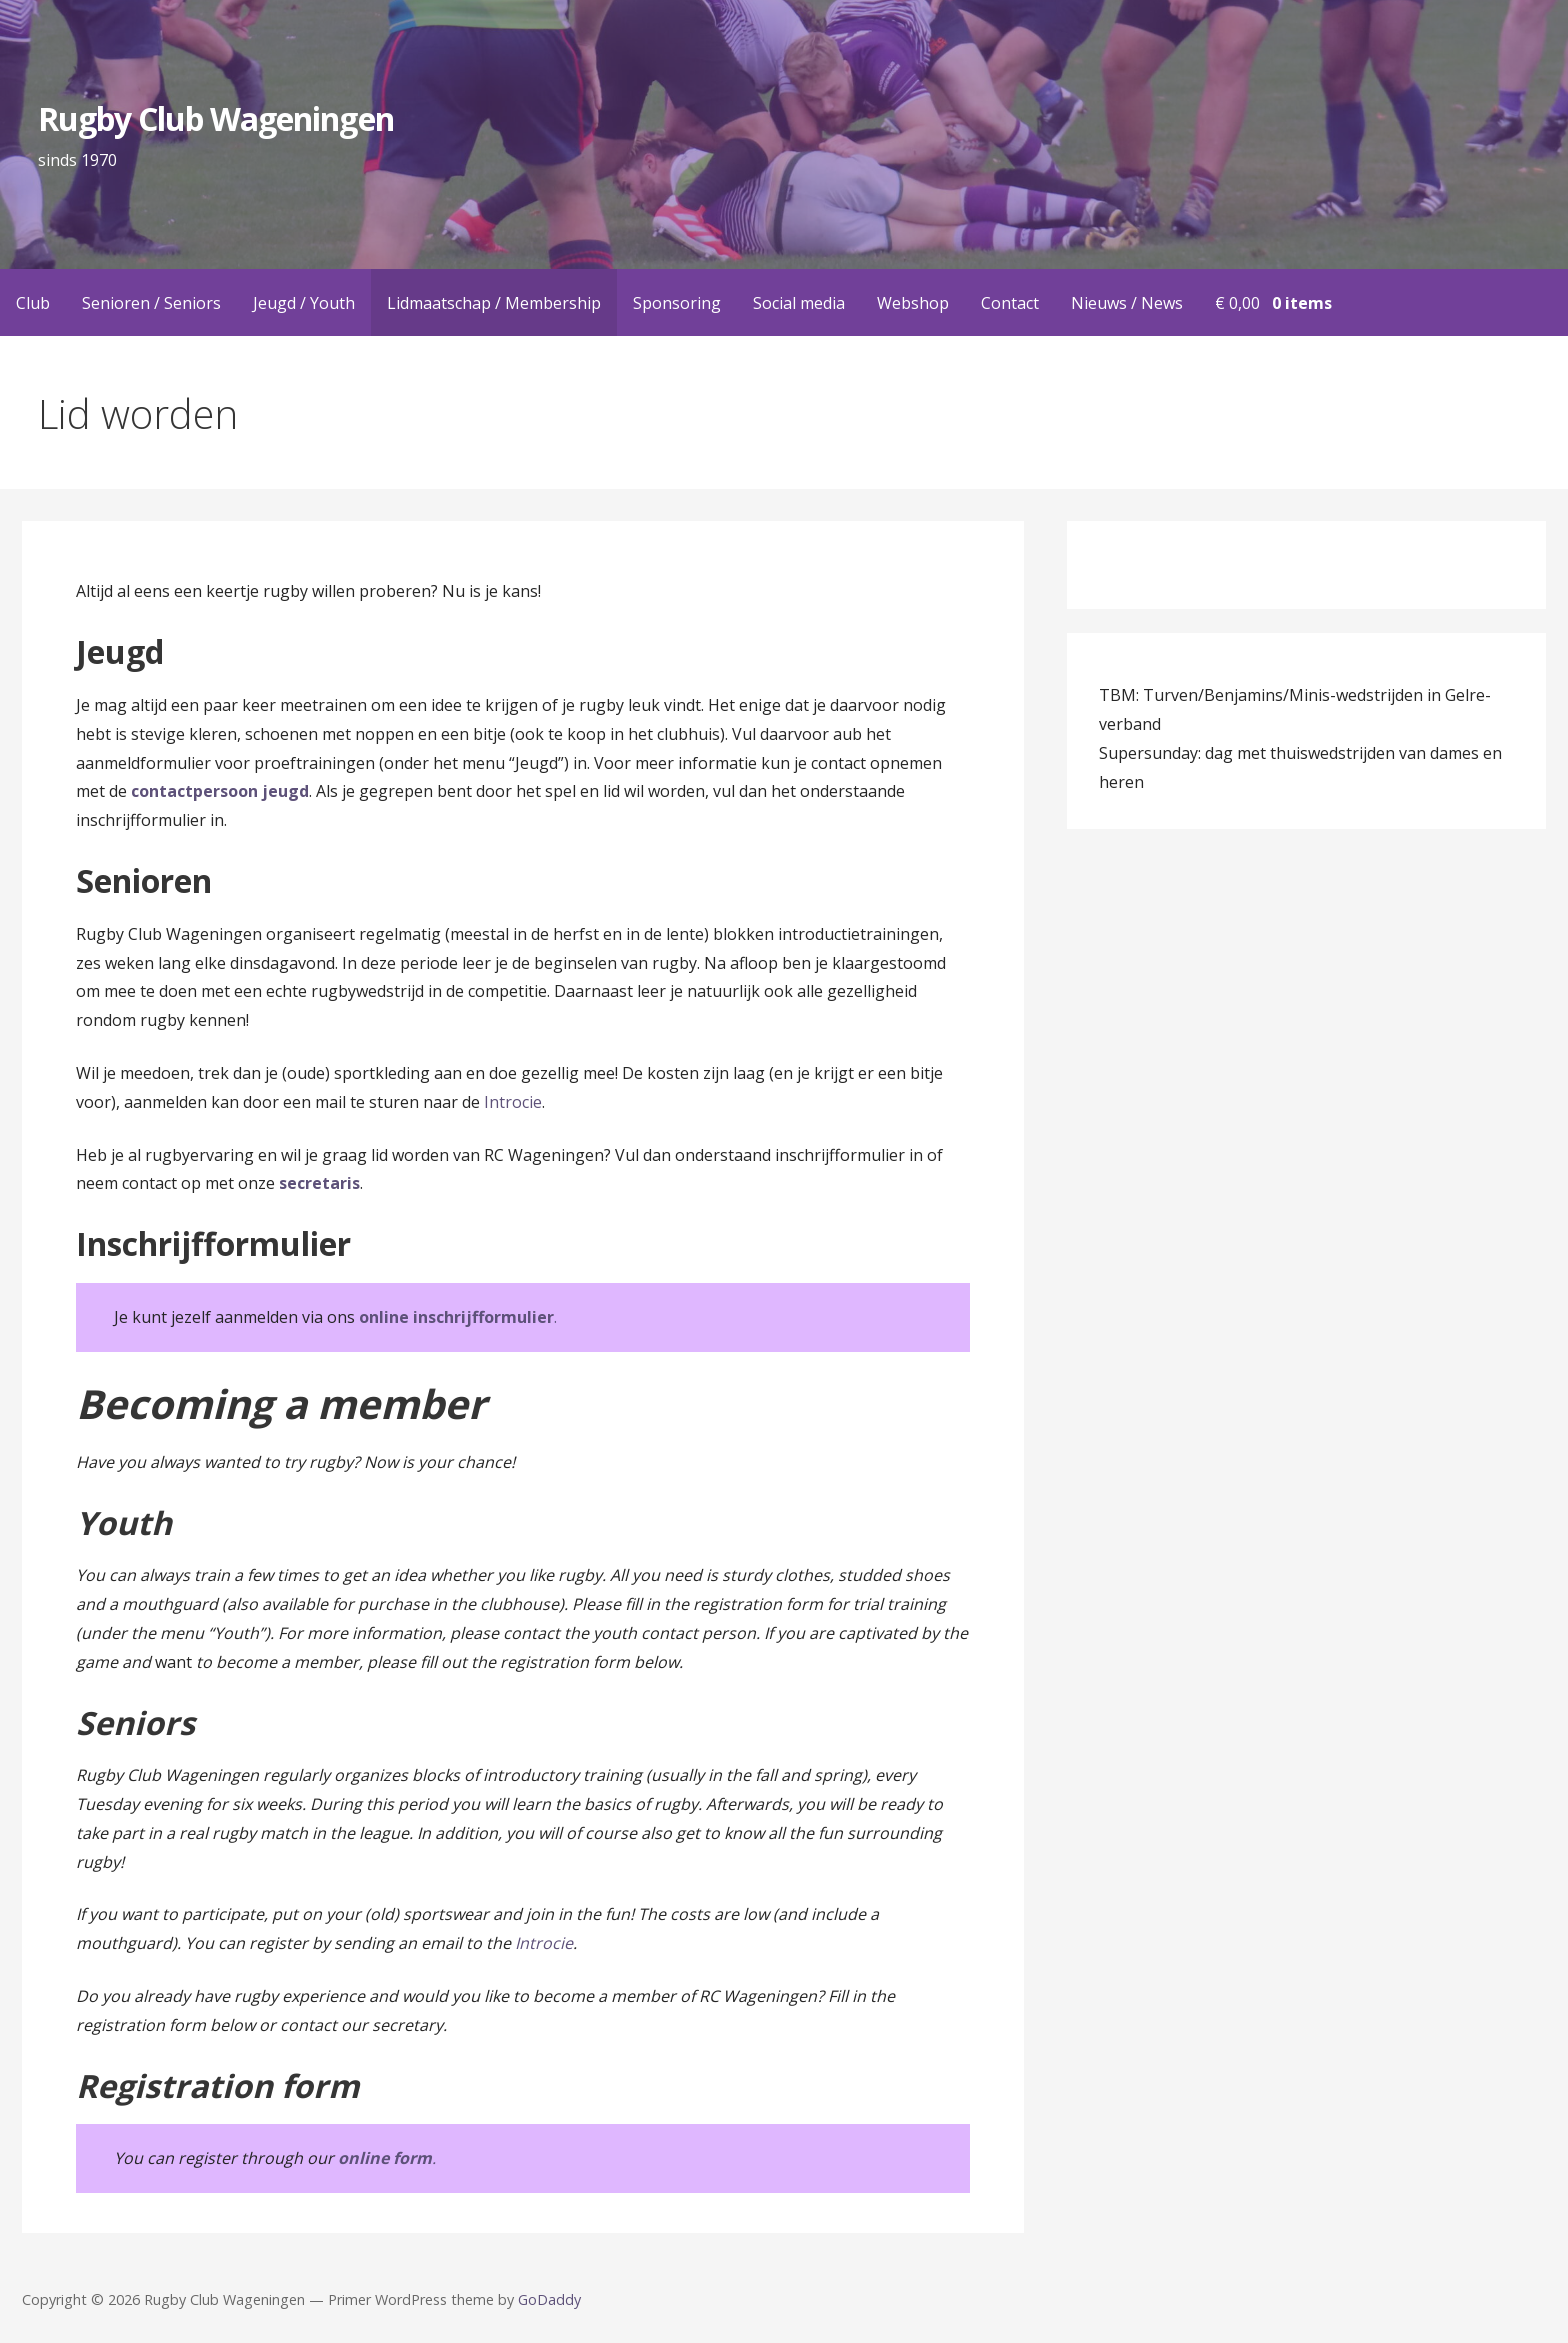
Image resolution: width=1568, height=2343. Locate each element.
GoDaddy (549, 2299)
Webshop (913, 303)
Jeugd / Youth (304, 303)
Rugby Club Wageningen (216, 118)
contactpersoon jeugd (220, 791)
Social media (799, 303)
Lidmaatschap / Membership (494, 303)
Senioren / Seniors (151, 303)
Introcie (513, 1102)
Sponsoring (677, 303)
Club (33, 303)
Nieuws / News (1127, 303)
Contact (1010, 303)
